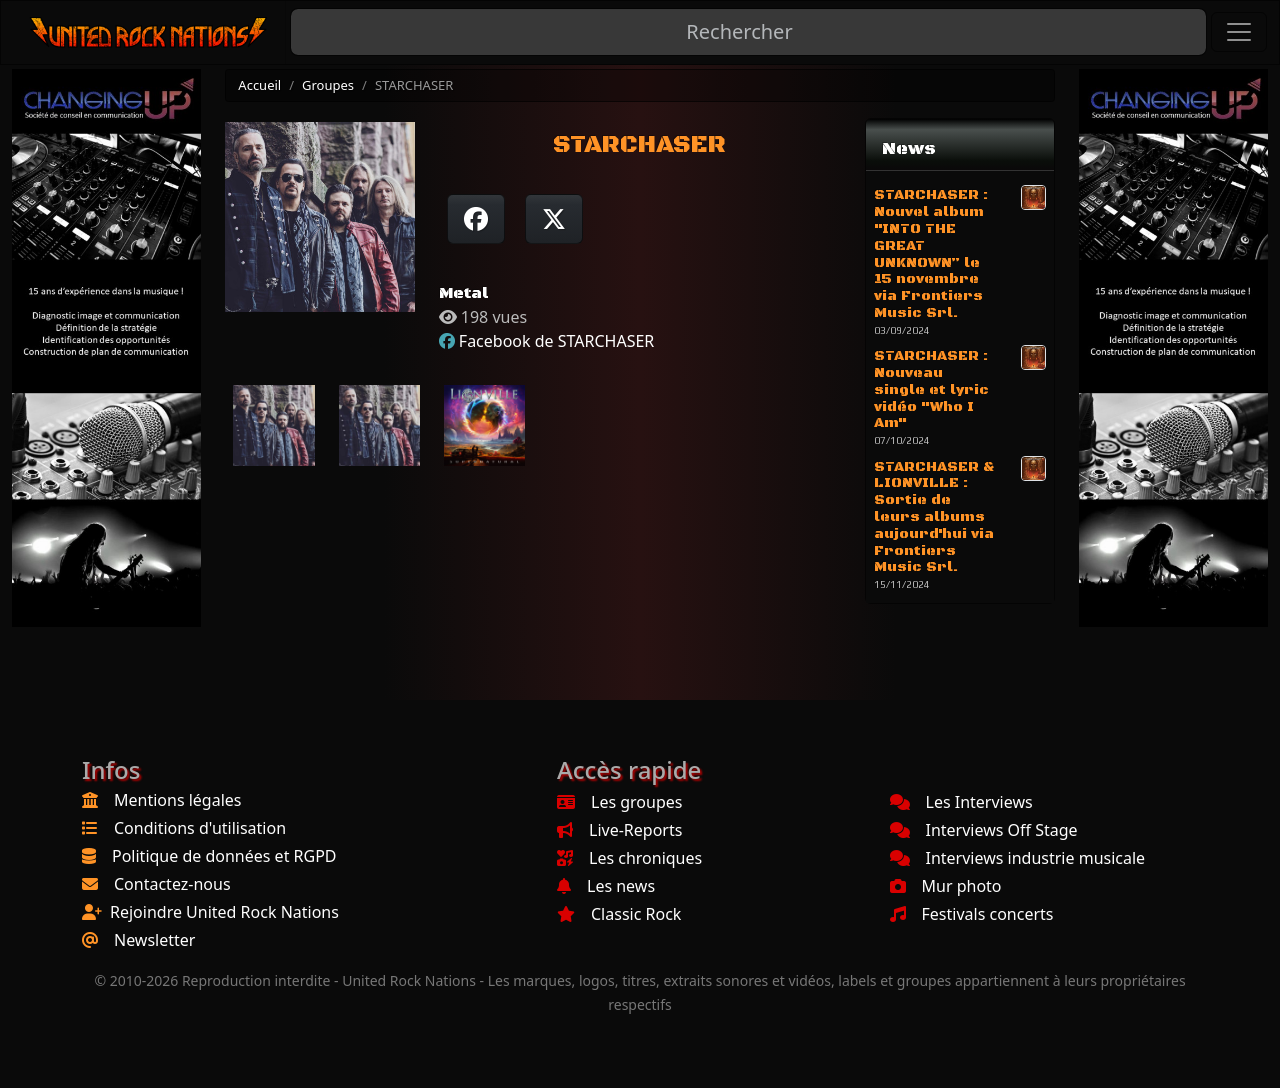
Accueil (259, 85)
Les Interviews (961, 802)
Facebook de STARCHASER (556, 341)
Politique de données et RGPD (224, 856)
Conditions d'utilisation (200, 828)
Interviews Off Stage (984, 830)
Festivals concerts (972, 914)
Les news (606, 886)
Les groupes (619, 802)
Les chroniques (629, 858)
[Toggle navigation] (1239, 32)
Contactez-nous (172, 884)
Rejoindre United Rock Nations (224, 912)
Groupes (328, 85)
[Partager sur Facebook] (476, 219)
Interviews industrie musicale (1018, 858)
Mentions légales (178, 800)
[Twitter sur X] (554, 219)
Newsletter (154, 940)
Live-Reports (619, 830)
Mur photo (946, 886)
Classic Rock (619, 914)
